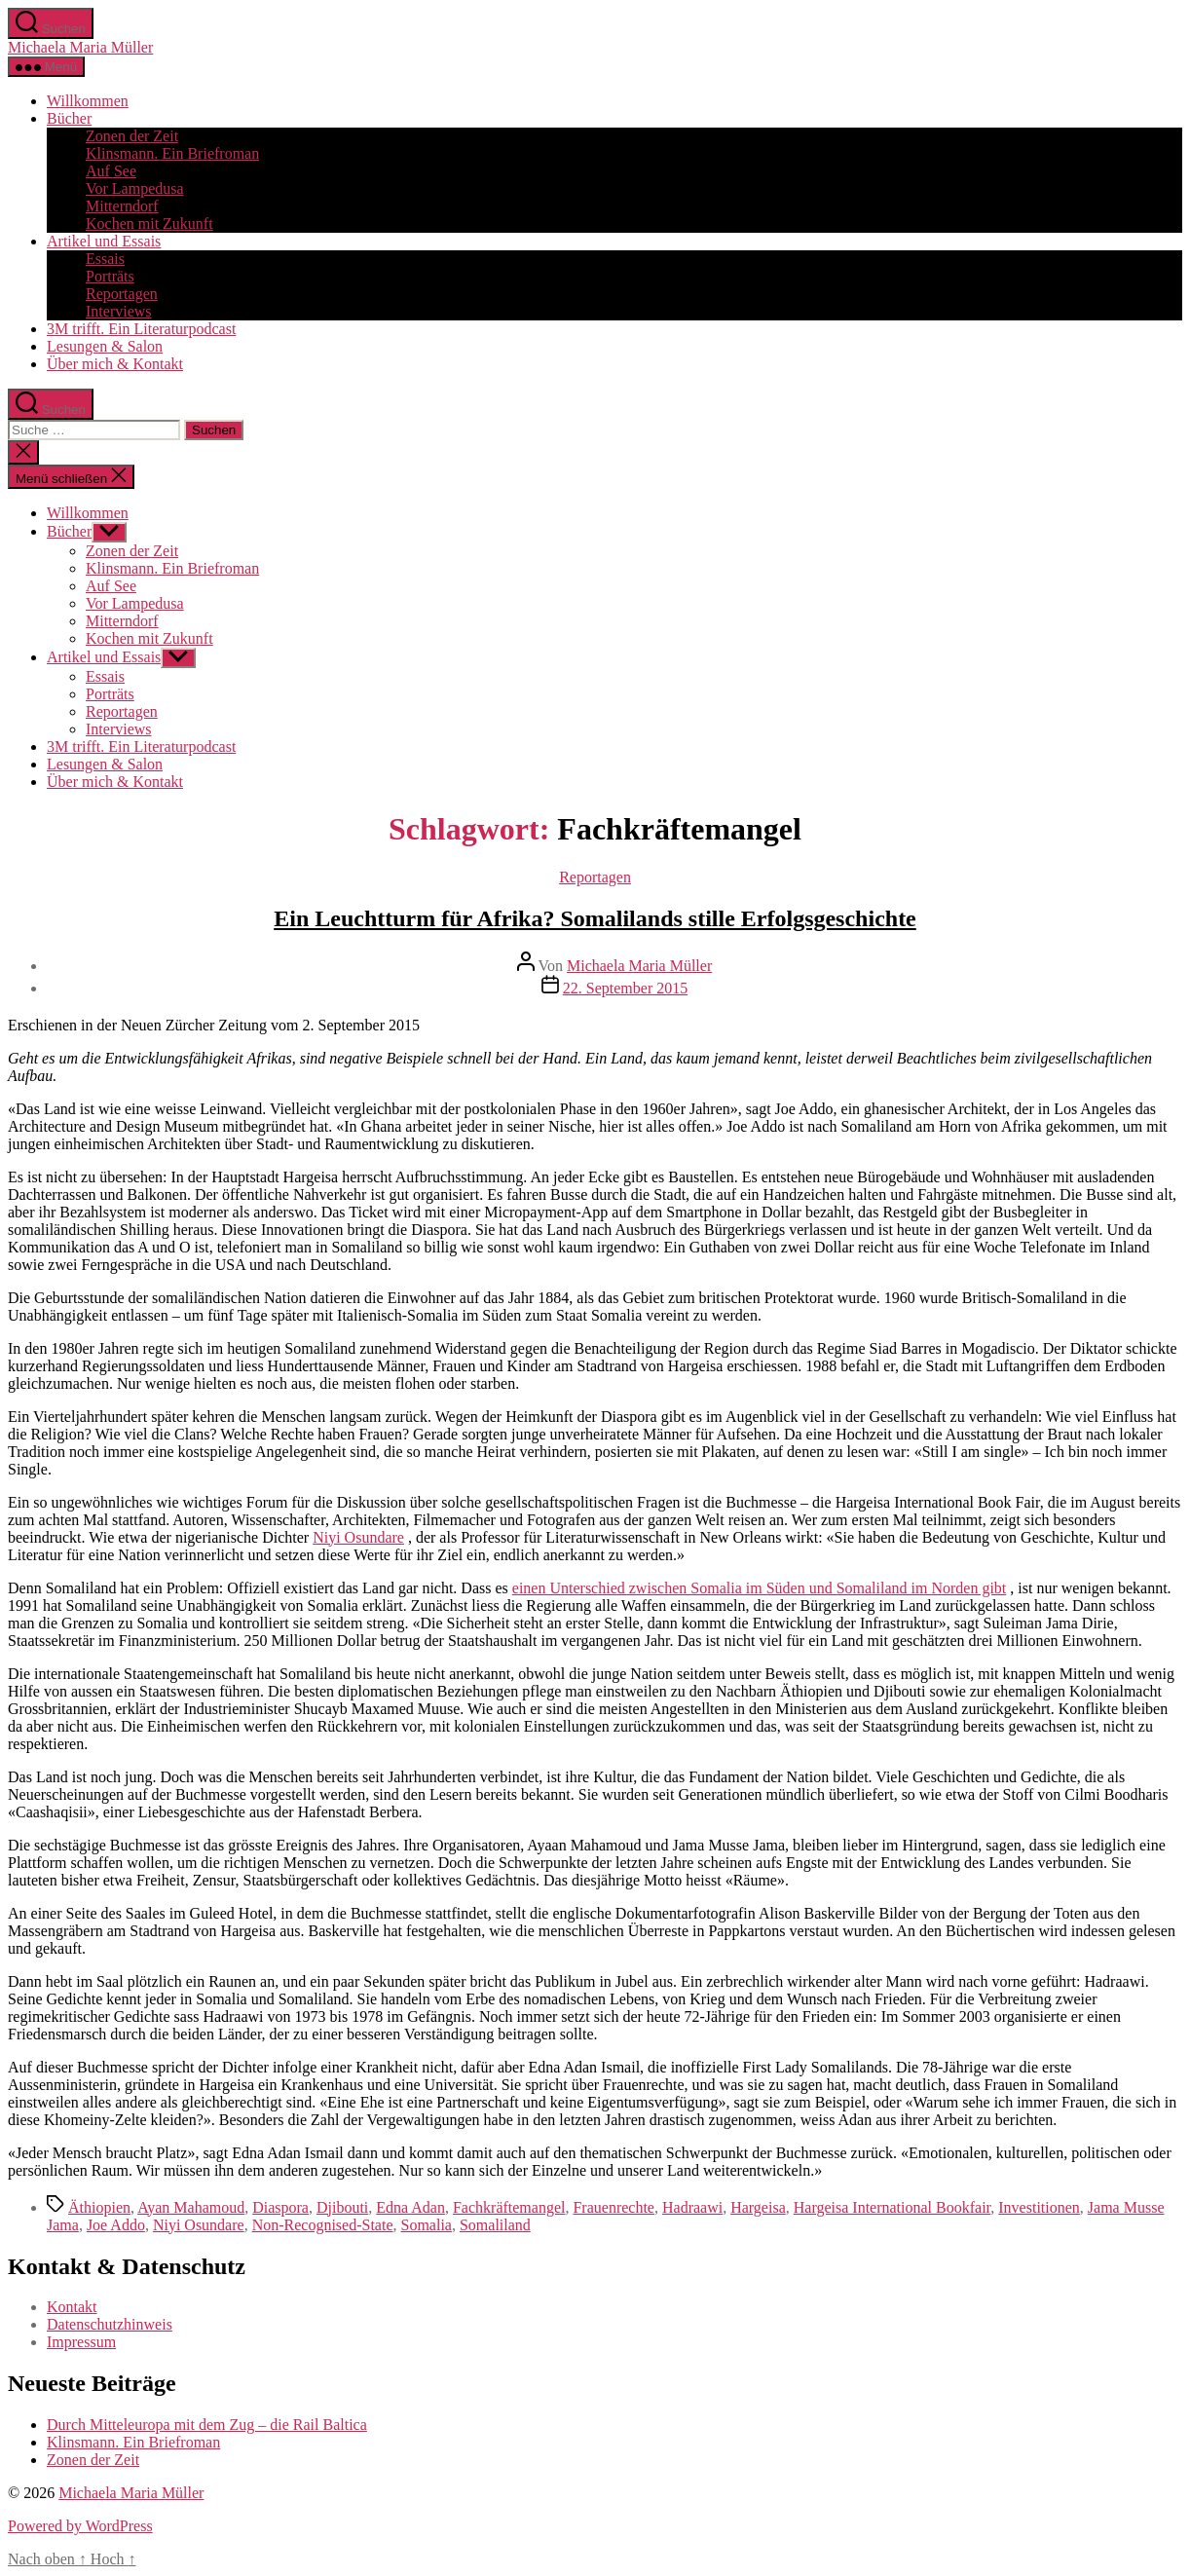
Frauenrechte (613, 2207)
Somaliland (495, 2225)
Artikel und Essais (104, 241)
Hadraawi (692, 2207)
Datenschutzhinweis (109, 2324)
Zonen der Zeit (132, 136)
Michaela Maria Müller (80, 47)
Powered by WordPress (80, 2526)
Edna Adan (410, 2207)
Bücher (69, 118)
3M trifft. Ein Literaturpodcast (141, 328)
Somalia (426, 2225)
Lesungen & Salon (105, 346)
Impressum (81, 2341)
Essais (105, 258)
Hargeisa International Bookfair (892, 2207)
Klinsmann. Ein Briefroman (172, 153)
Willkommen (88, 101)
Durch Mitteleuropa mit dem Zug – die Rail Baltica (207, 2424)
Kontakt (72, 2306)
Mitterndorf (122, 206)
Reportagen (122, 293)
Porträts (110, 276)
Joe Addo (116, 2225)
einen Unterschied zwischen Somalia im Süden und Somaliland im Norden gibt (759, 1588)
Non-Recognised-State (322, 2225)
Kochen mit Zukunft (149, 223)
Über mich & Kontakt (115, 363)
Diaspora (280, 2207)
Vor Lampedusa (135, 188)
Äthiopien (99, 2207)
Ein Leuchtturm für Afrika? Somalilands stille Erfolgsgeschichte (595, 918)
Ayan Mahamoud (190, 2207)
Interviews (119, 311)
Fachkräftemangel (509, 2207)
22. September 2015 (625, 988)
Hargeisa (758, 2207)
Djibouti (342, 2207)
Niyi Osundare (358, 1537)
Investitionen (1039, 2207)
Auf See (111, 171)
